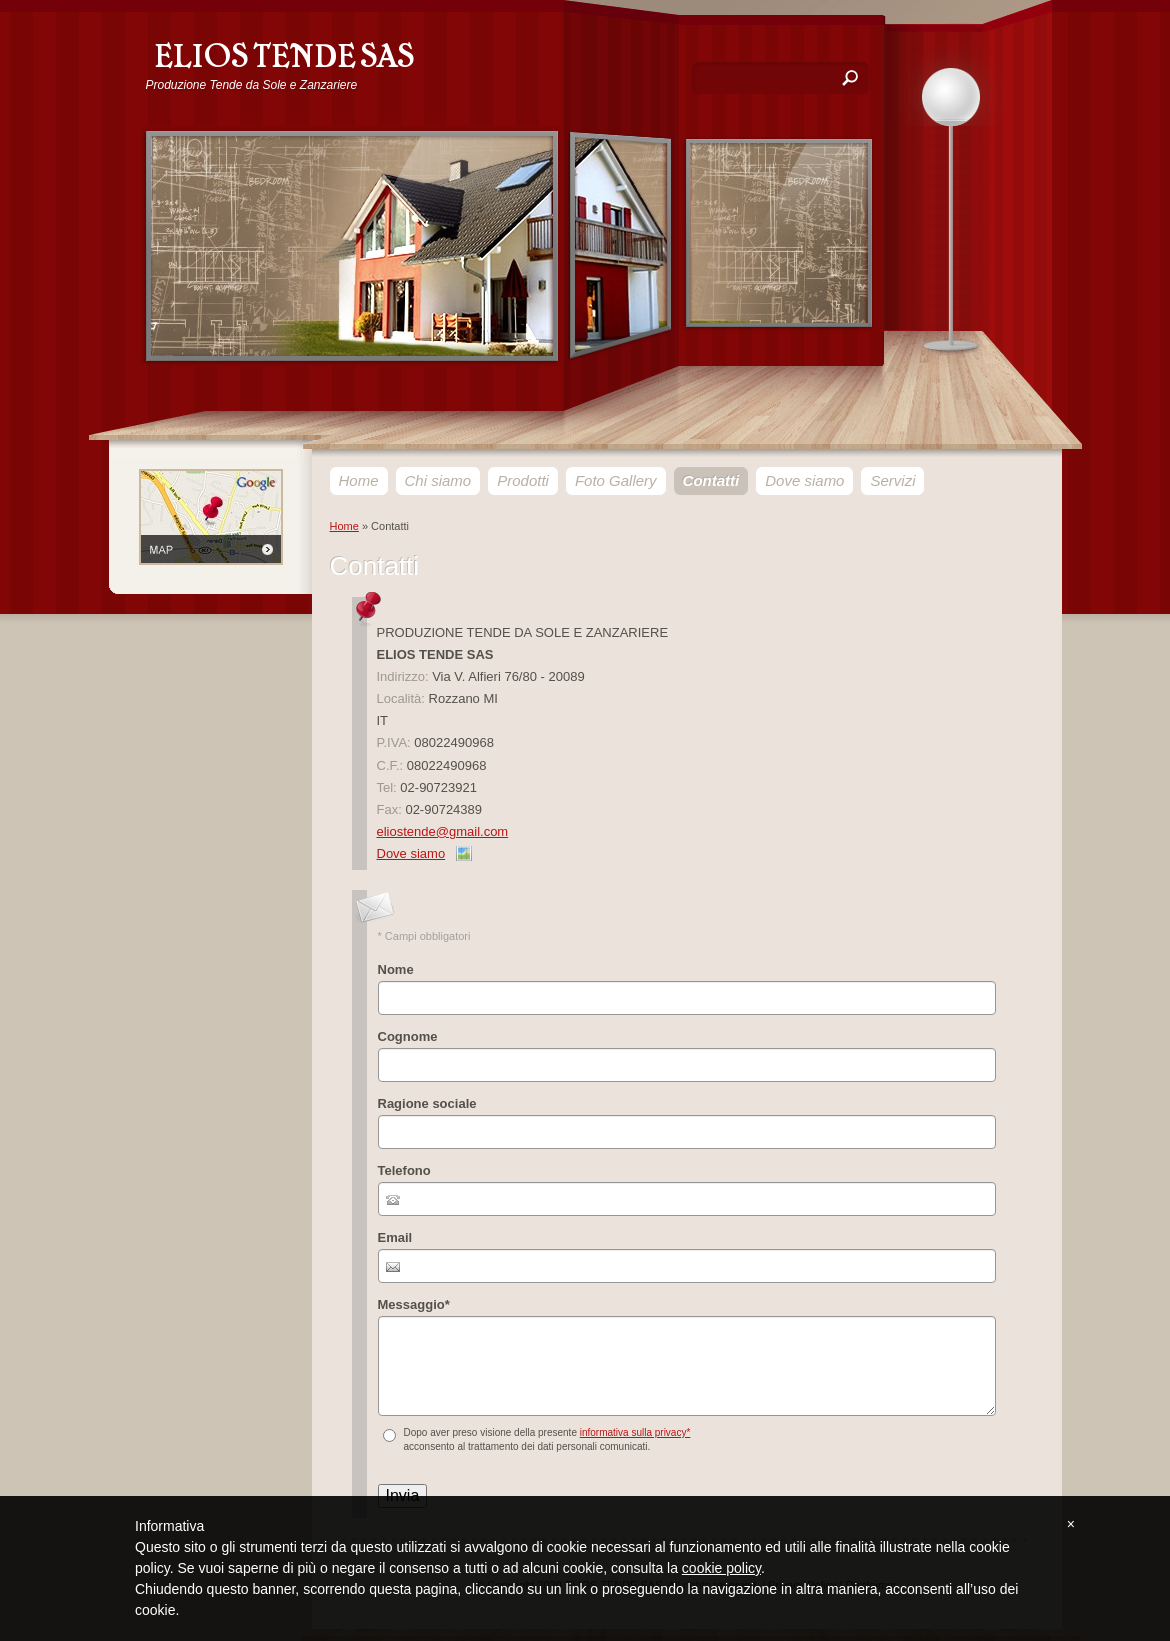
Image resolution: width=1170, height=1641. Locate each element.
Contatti (711, 480)
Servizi (892, 480)
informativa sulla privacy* (635, 1432)
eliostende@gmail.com (443, 831)
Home (359, 480)
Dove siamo (804, 480)
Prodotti (523, 480)
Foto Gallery (616, 480)
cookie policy (721, 1568)
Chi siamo (438, 480)
